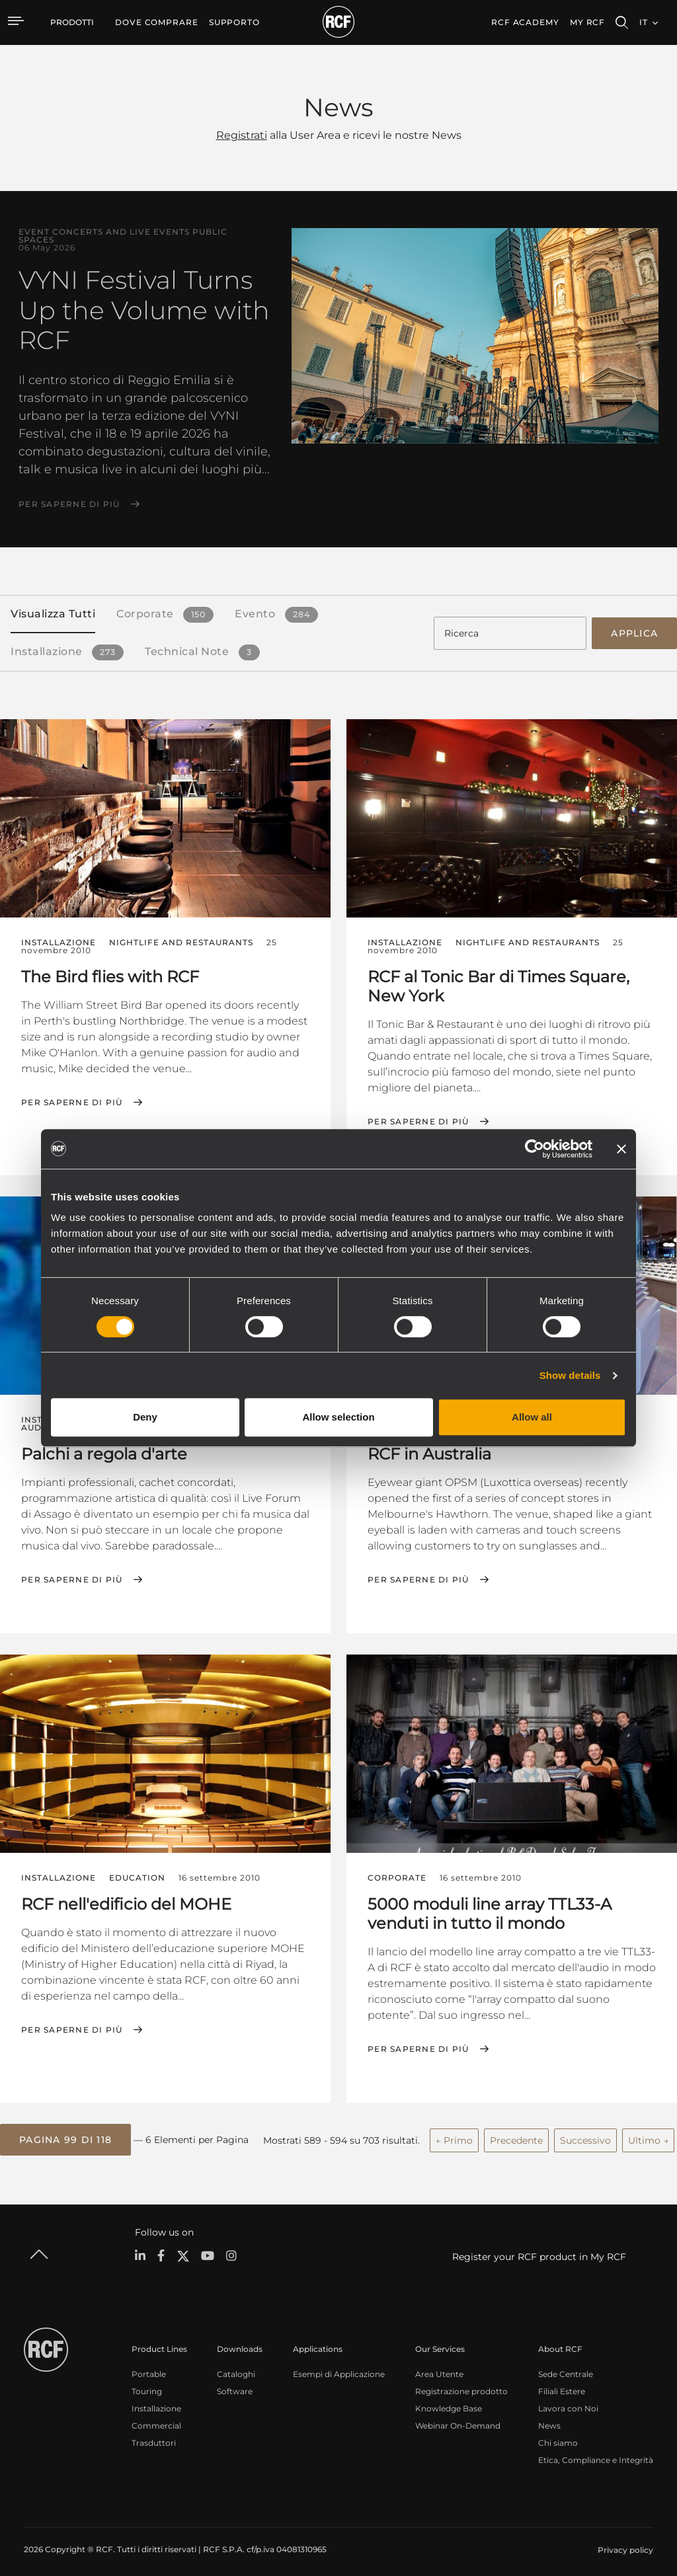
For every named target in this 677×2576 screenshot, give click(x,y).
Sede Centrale (565, 2367)
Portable (149, 2367)
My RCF (587, 22)
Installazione (156, 2401)
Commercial (156, 2418)
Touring (147, 2384)
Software (235, 2384)
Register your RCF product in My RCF (539, 2249)
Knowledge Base (448, 2401)
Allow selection (338, 1417)
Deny (145, 1417)
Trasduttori (154, 2435)
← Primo (454, 2134)
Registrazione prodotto (461, 2384)
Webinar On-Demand (457, 2418)
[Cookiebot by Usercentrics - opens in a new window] (534, 1149)
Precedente (516, 2134)
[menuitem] (157, 22)
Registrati (241, 135)
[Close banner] (621, 1148)
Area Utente (439, 2367)
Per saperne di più (69, 504)
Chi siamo (558, 2435)
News (549, 2418)
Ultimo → (648, 2134)
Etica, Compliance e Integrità (595, 2453)
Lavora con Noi (568, 2401)
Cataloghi (236, 2367)
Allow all (532, 1417)
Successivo (585, 2134)
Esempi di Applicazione (339, 2367)
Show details (570, 1375)
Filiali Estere (561, 2384)
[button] (65, 2134)
